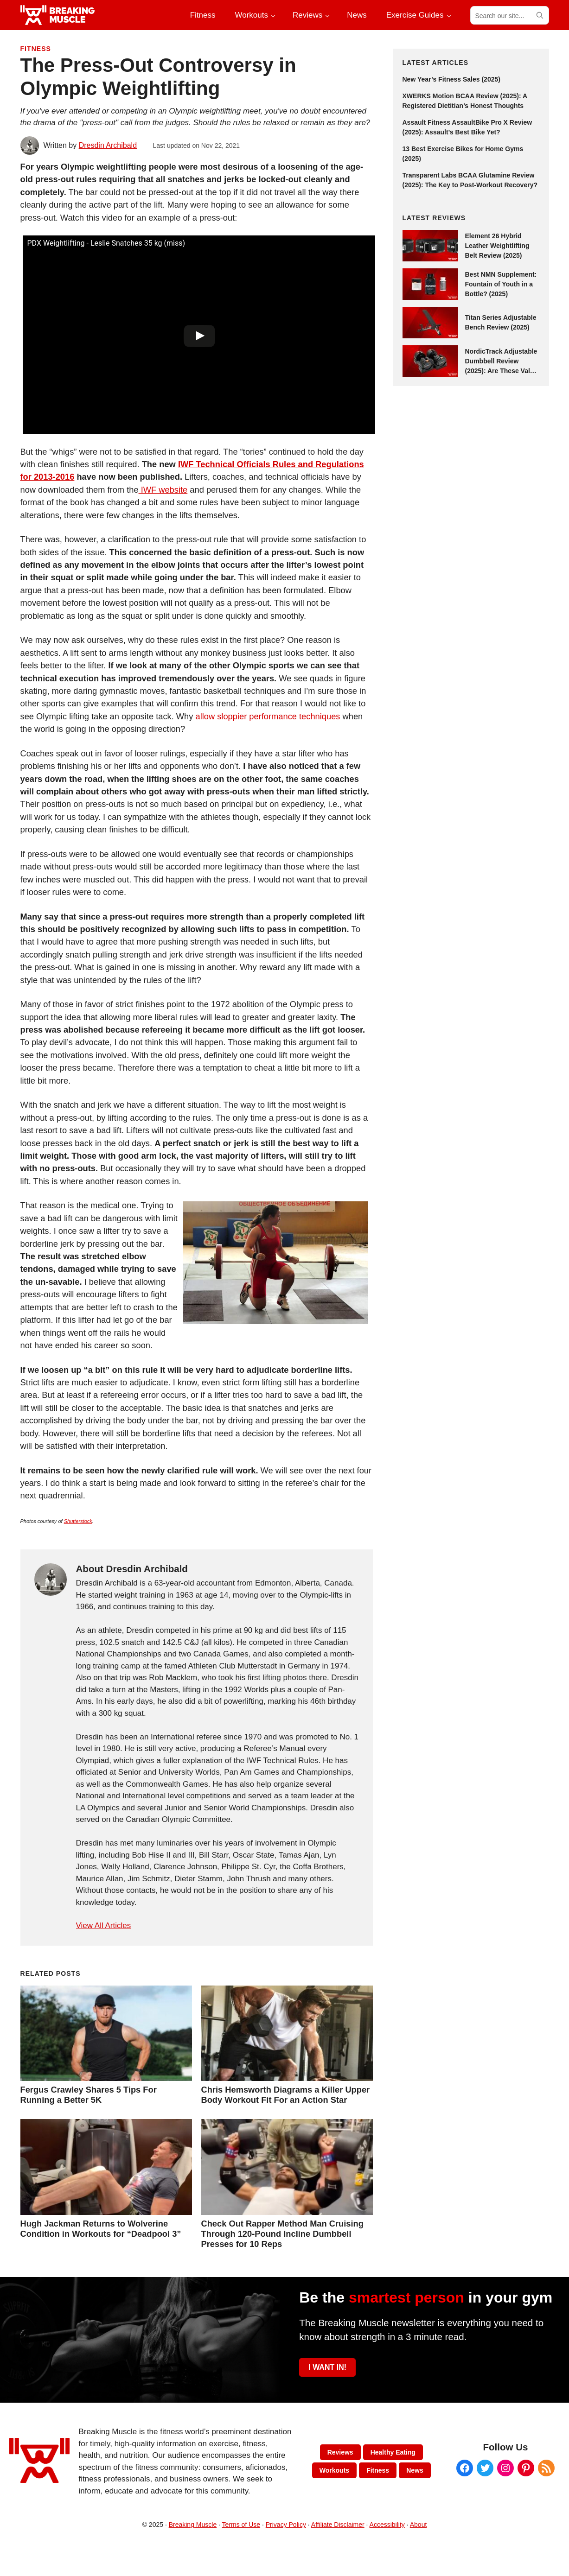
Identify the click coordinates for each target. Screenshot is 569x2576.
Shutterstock (78, 1521)
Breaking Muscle (193, 2524)
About (418, 2524)
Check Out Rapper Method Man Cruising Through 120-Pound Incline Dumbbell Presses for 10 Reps (282, 2234)
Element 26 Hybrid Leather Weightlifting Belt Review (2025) (497, 245)
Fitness (35, 48)
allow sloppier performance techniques (267, 716)
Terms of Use (241, 2524)
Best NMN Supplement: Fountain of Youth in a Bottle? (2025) (501, 284)
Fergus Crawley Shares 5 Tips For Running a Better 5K (88, 2095)
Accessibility (387, 2524)
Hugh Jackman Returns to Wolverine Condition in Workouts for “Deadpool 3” (100, 2229)
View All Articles (103, 1925)
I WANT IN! (327, 2367)
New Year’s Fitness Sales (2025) (451, 79)
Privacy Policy (286, 2524)
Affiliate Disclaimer (337, 2524)
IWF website (163, 490)
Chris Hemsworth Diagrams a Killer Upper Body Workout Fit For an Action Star (285, 2095)
